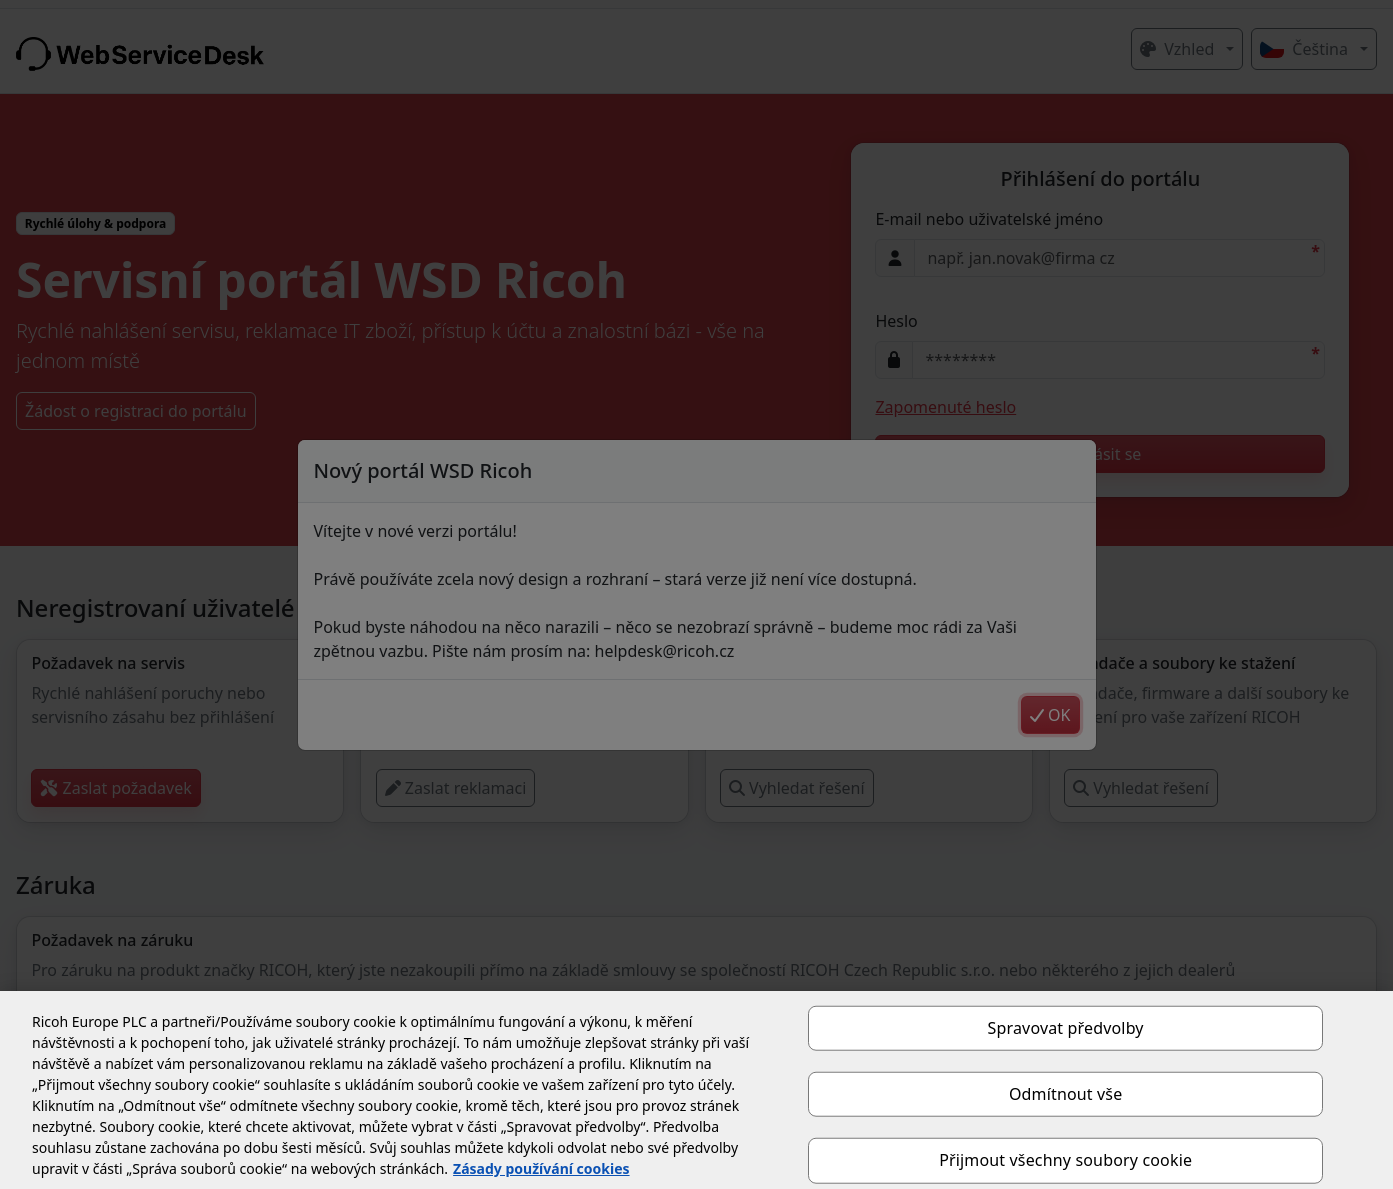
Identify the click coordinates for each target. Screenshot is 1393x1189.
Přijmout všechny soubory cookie (1065, 1160)
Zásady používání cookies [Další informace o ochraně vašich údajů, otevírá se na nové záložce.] (541, 1168)
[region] (696, 1090)
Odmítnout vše (1066, 1094)
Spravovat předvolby (1066, 1028)
